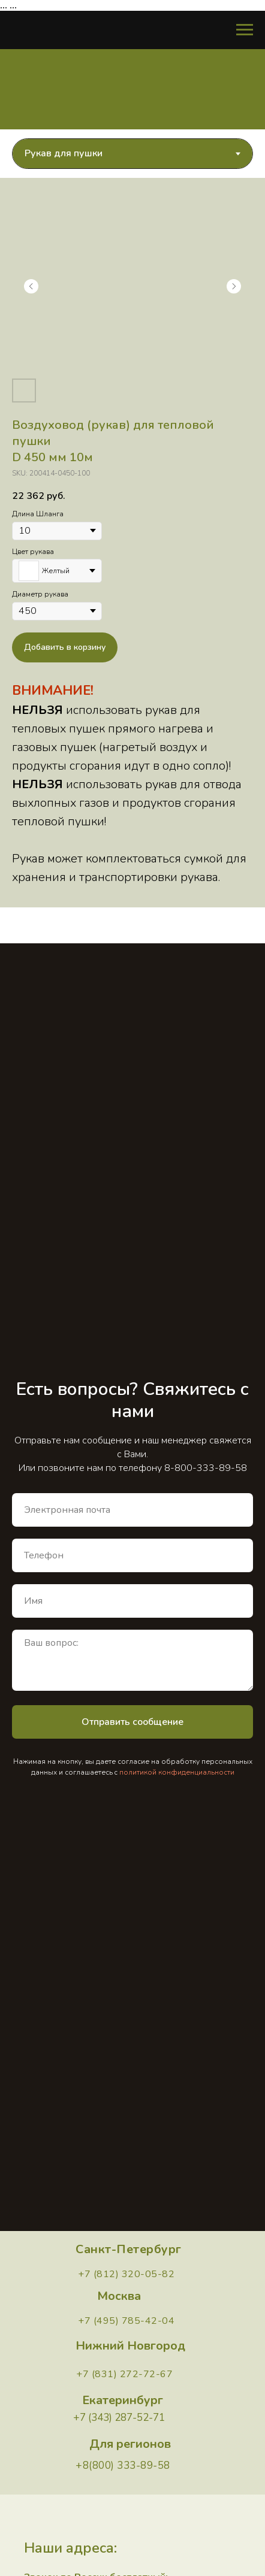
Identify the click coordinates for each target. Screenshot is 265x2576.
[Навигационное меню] (244, 30)
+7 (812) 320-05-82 (126, 2274)
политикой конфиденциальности (176, 1772)
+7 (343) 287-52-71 (119, 2417)
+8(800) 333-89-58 (123, 2465)
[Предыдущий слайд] (31, 286)
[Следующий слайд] (234, 286)
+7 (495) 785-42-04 (126, 2320)
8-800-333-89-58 (205, 1468)
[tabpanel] (132, 542)
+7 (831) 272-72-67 (124, 2374)
